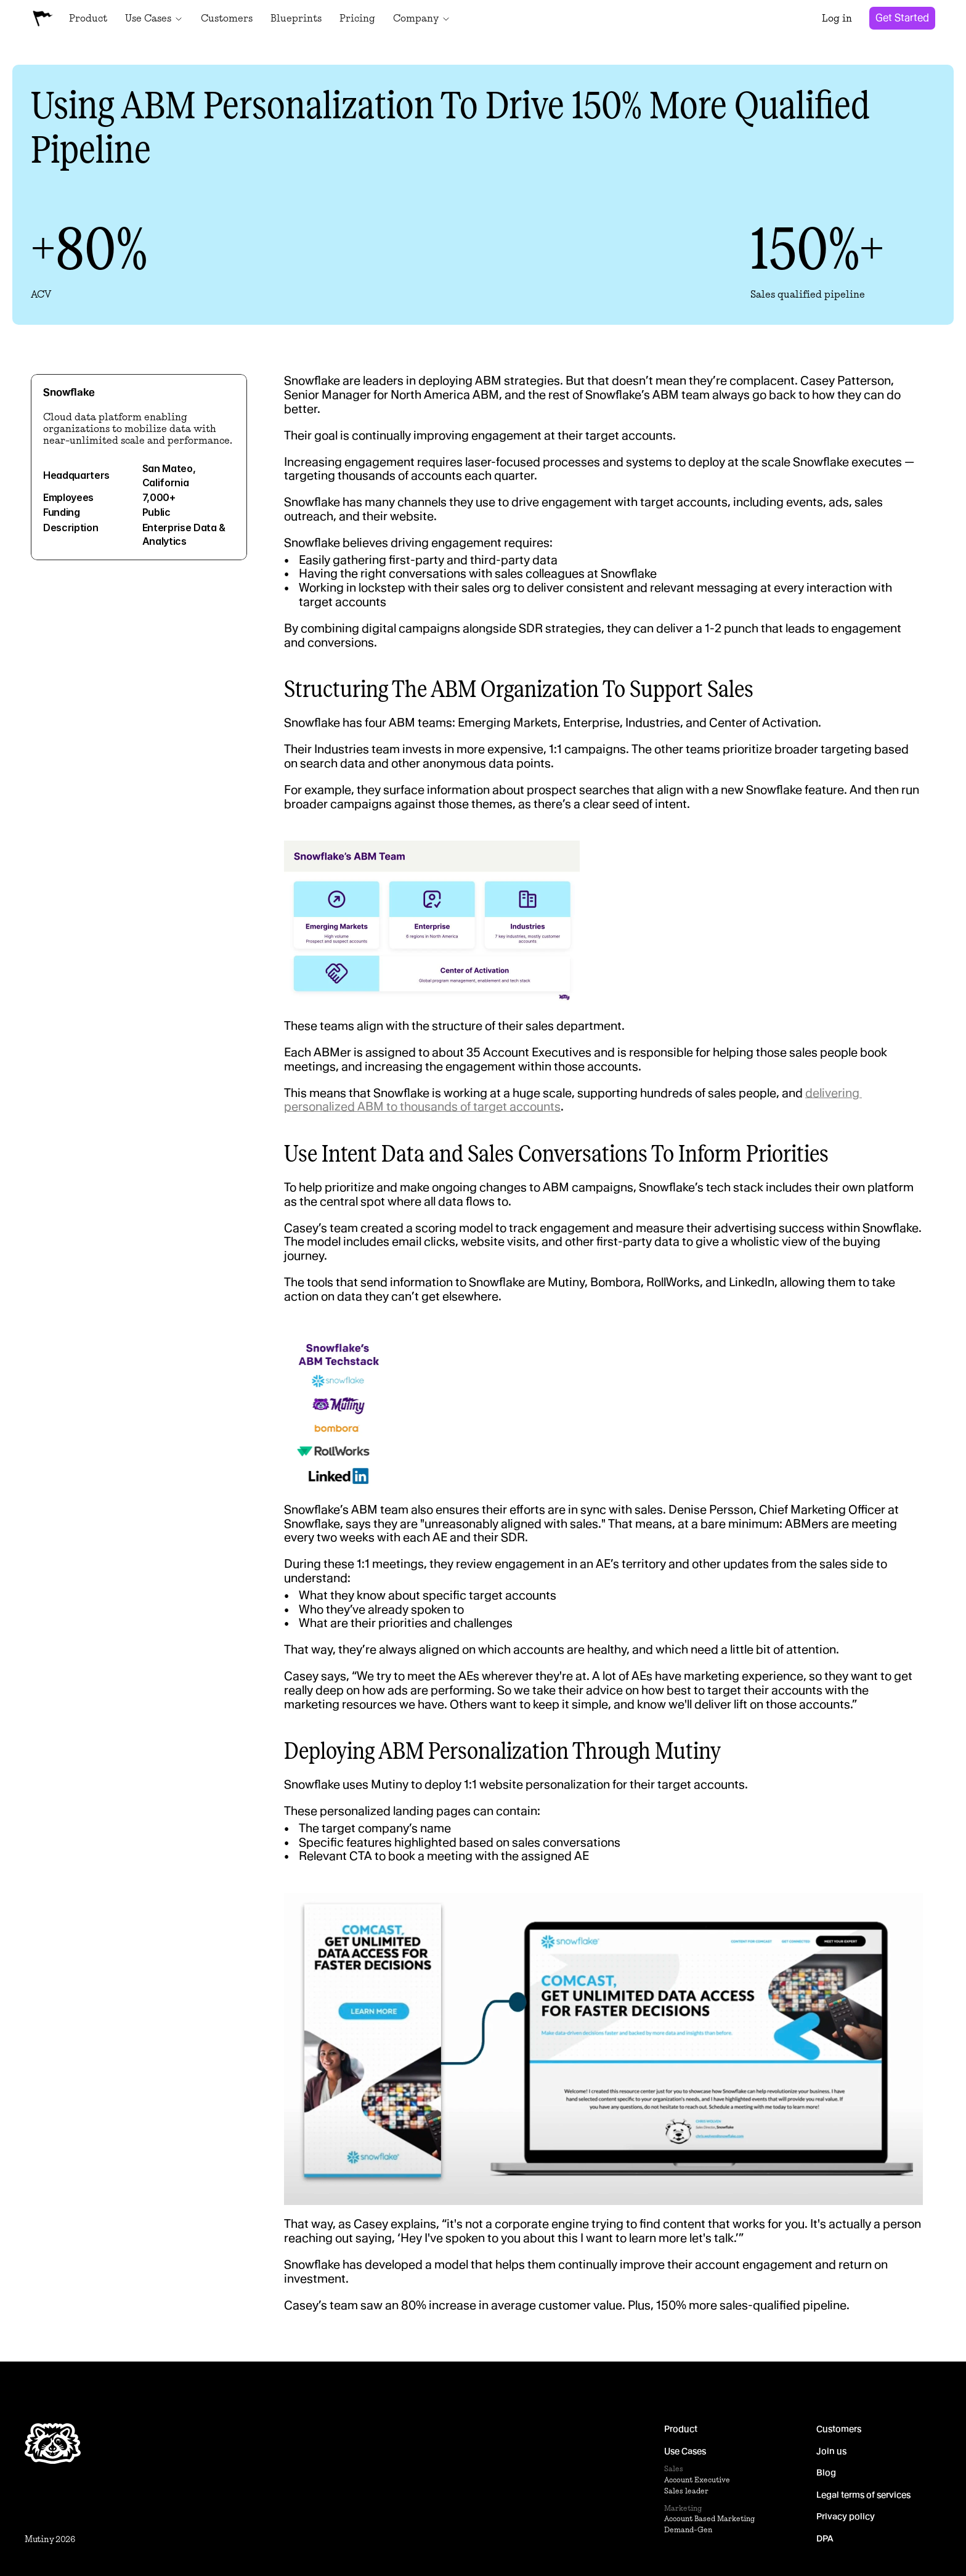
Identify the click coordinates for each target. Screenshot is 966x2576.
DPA (825, 2538)
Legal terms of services (863, 2495)
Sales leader (686, 2490)
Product (680, 2429)
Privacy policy (845, 2517)
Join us (831, 2451)
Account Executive (697, 2479)
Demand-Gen (688, 2530)
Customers (838, 2429)
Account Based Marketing (709, 2519)
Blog (826, 2473)
